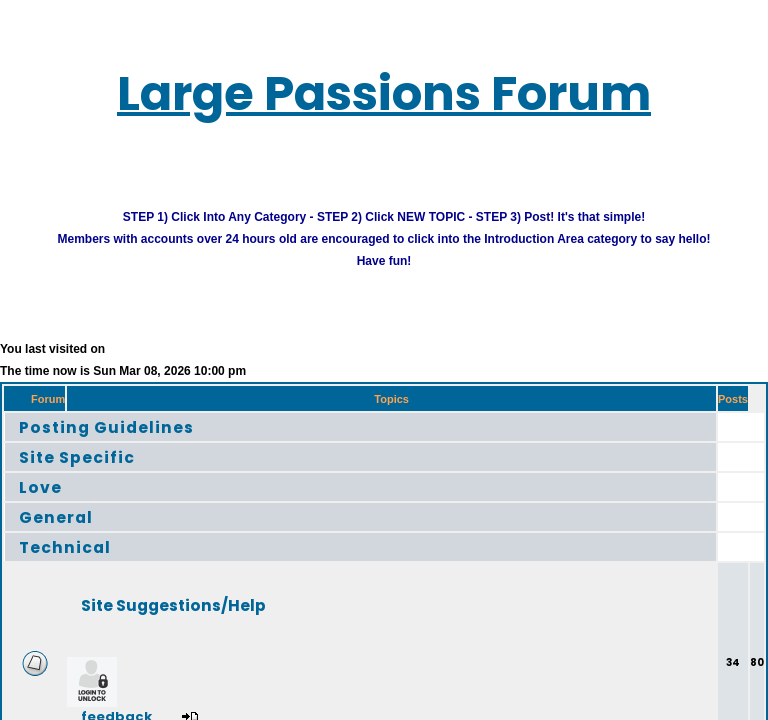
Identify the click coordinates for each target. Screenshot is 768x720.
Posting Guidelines (128, 442)
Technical (76, 562)
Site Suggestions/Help (214, 620)
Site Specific (91, 472)
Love (46, 502)
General (65, 532)
